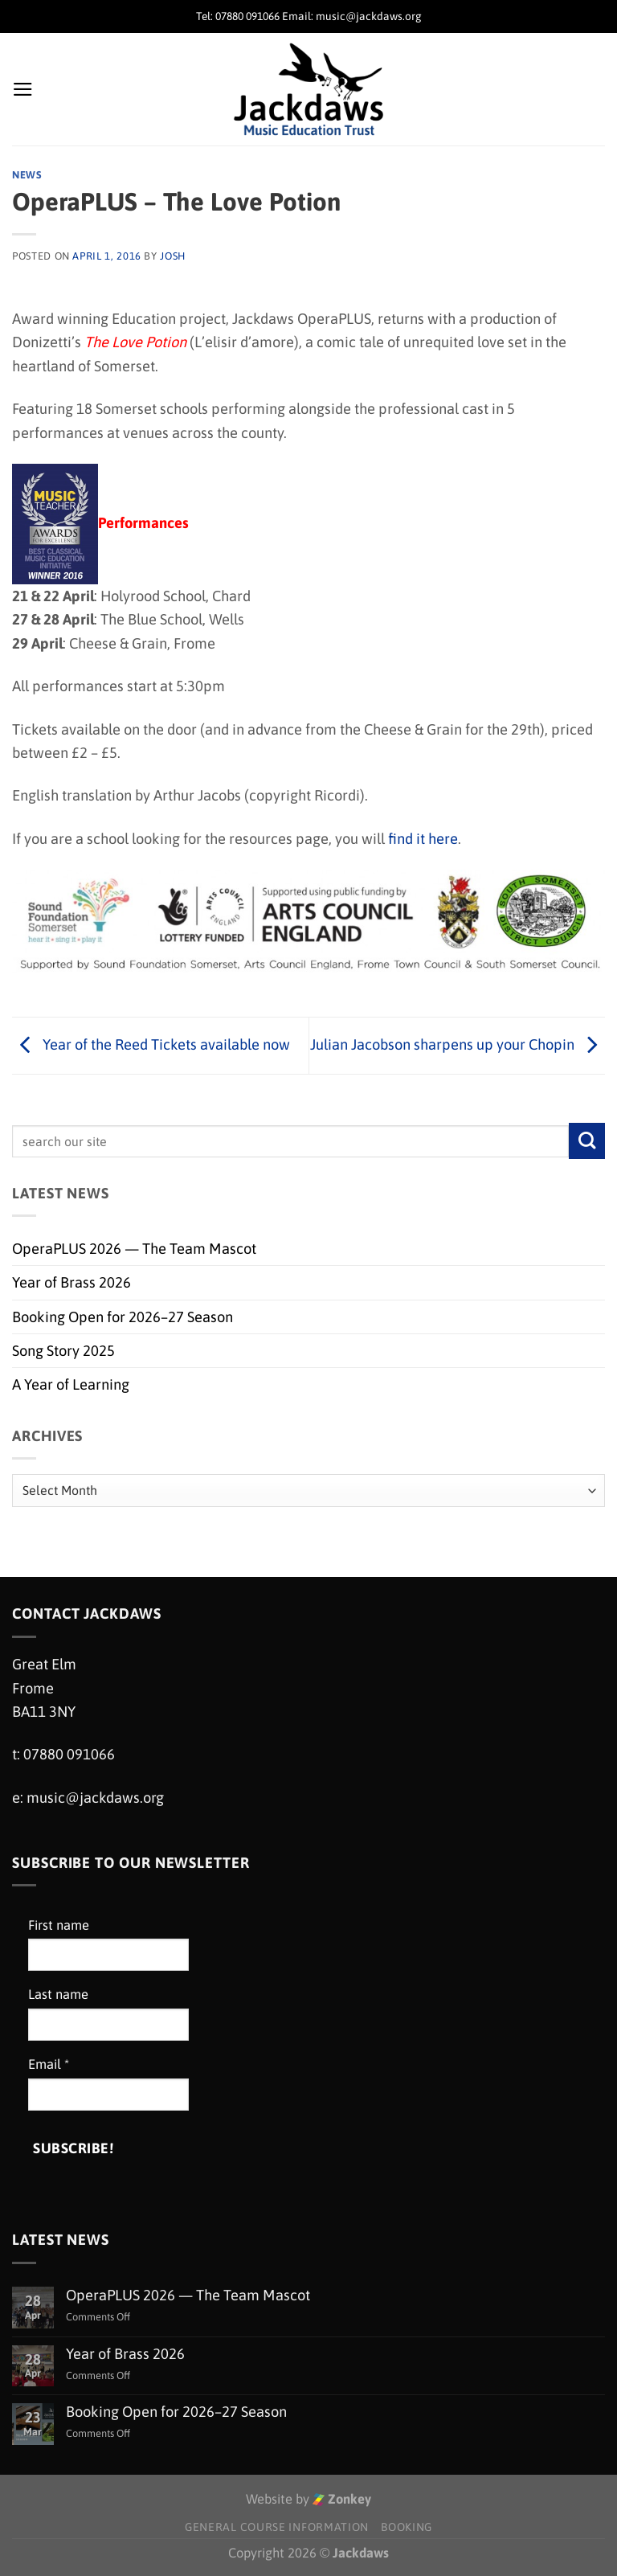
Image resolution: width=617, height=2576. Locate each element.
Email (48, 2064)
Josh (173, 256)
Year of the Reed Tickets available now (151, 1044)
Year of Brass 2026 (71, 1282)
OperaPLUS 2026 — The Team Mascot (134, 1248)
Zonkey (342, 2499)
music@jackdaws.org (95, 1797)
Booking (406, 2527)
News (27, 175)
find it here (423, 838)
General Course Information (277, 2527)
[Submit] (587, 1141)
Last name (58, 1994)
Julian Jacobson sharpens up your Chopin (457, 1044)
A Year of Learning (70, 1384)
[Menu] (23, 89)
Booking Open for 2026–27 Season (122, 1316)
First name (58, 1925)
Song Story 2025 (63, 1350)
